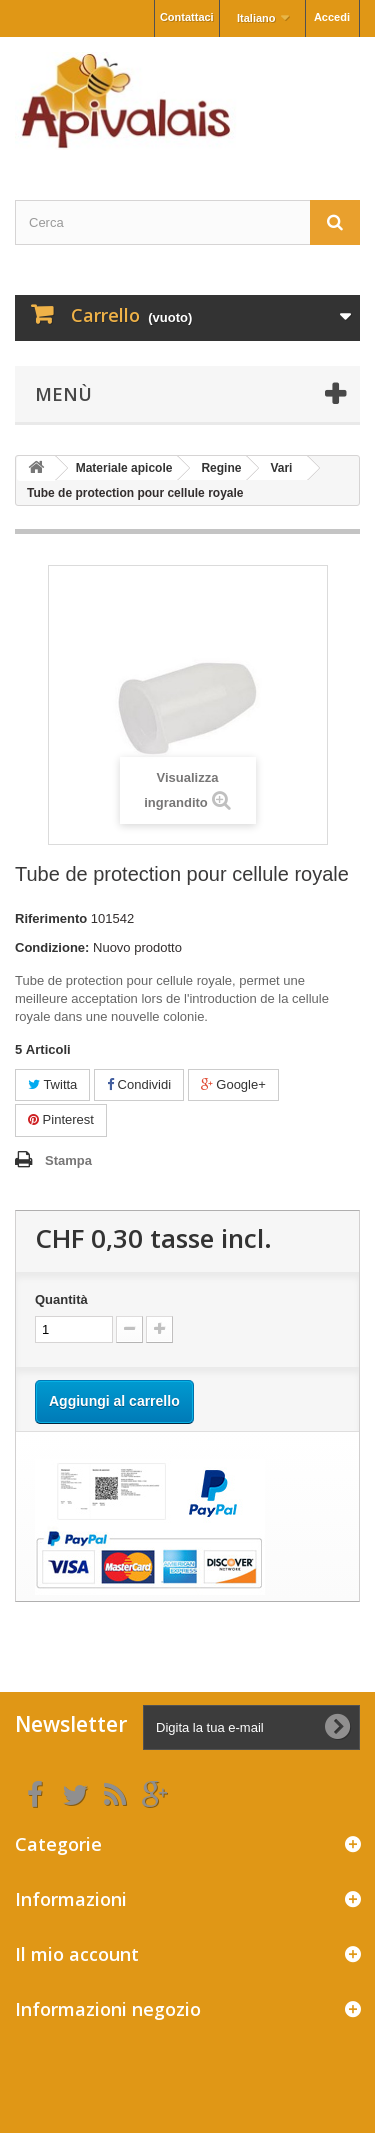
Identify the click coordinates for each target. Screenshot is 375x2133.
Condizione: (52, 947)
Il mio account (77, 1954)
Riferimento (51, 918)
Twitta (52, 1084)
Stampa (68, 1160)
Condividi (139, 1084)
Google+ (233, 1084)
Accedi (332, 17)
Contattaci (187, 17)
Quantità (61, 1299)
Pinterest (61, 1119)
